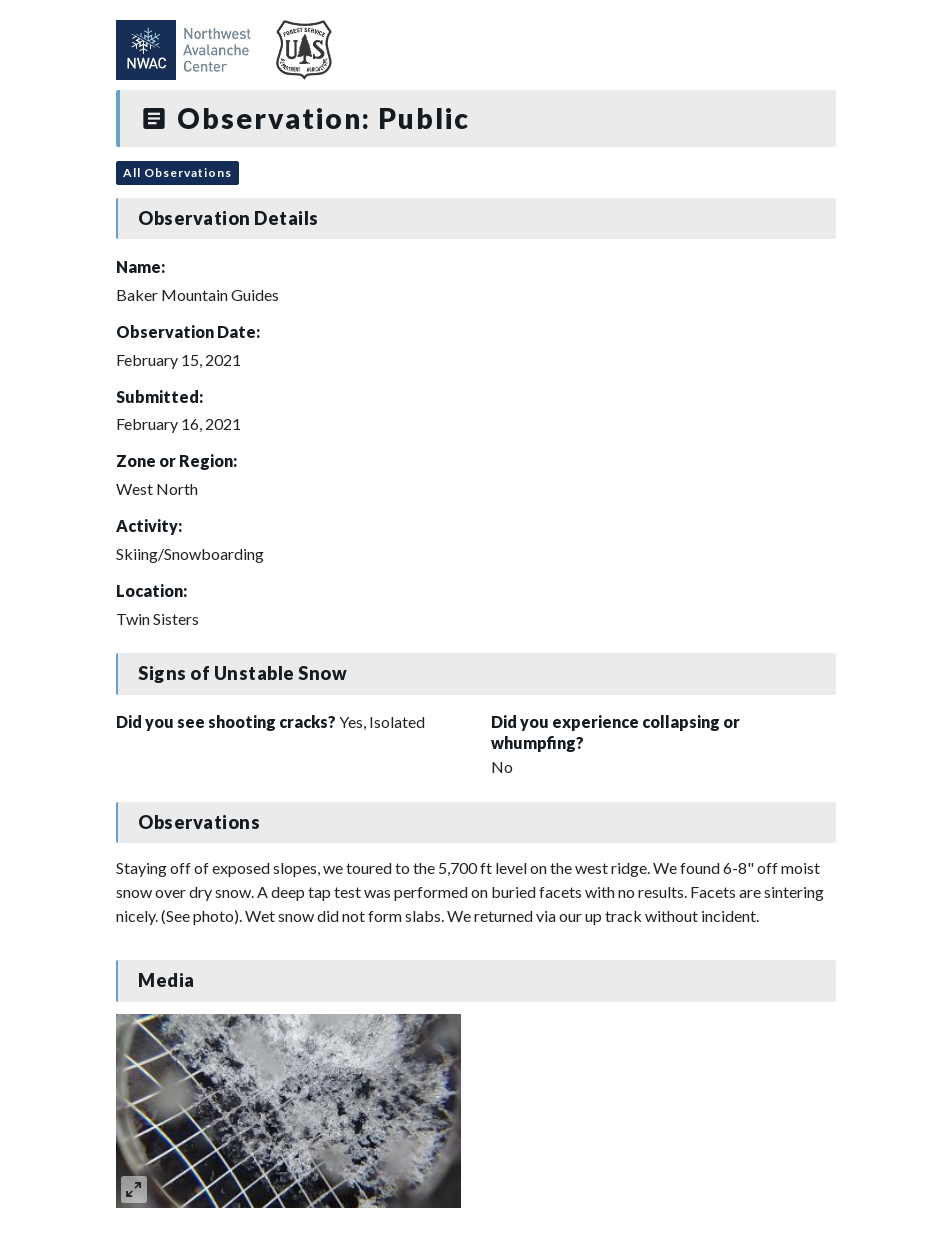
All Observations (177, 172)
